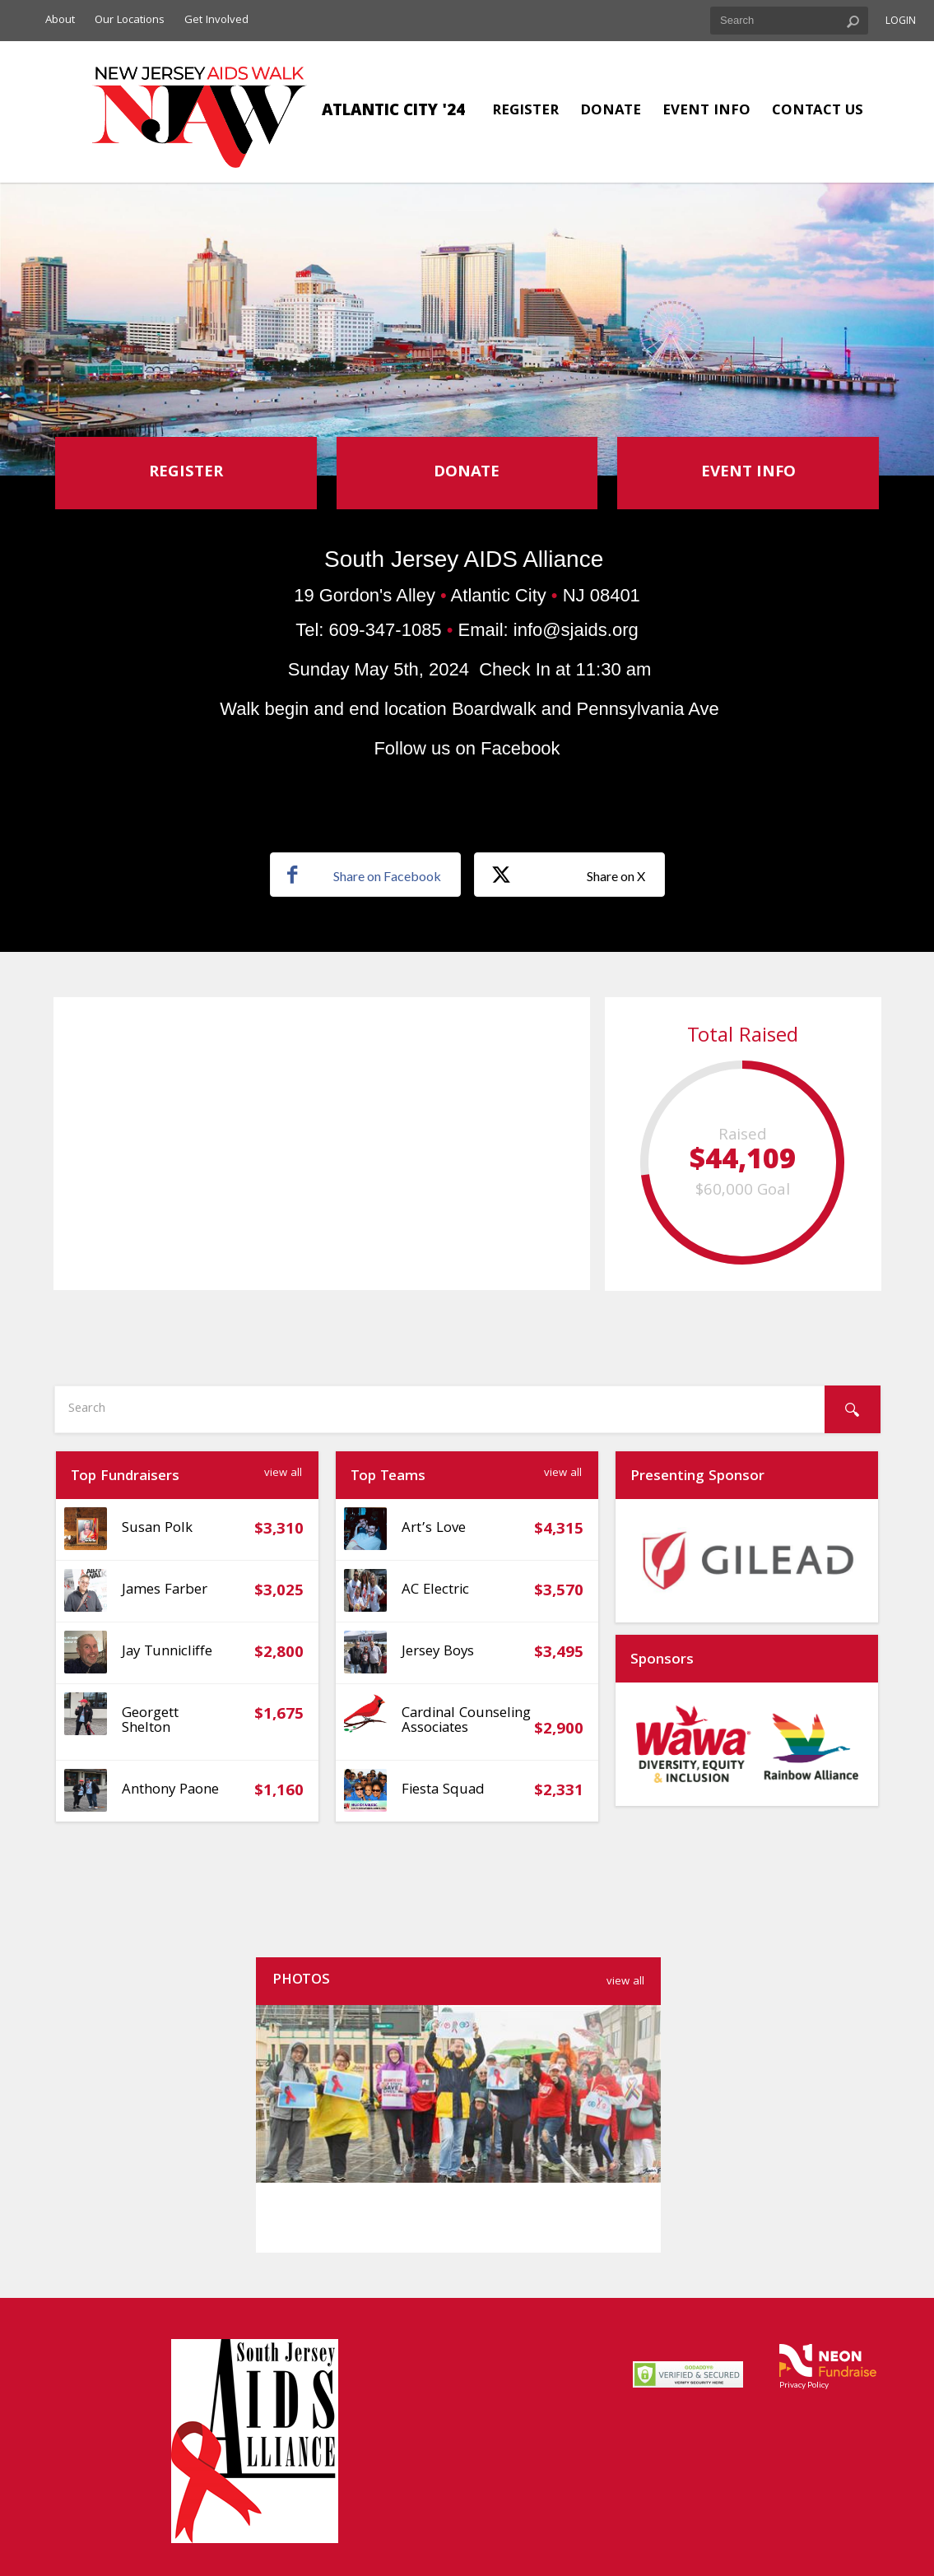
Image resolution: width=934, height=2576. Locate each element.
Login (900, 21)
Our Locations (130, 21)
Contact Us (817, 111)
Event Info (706, 111)
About (60, 21)
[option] (747, 1560)
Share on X (568, 875)
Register (525, 111)
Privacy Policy (804, 2384)
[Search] (853, 1409)
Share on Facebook (364, 875)
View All (283, 1473)
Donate (610, 111)
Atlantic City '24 (393, 112)
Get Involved (216, 21)
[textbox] (789, 21)
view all (625, 1982)
